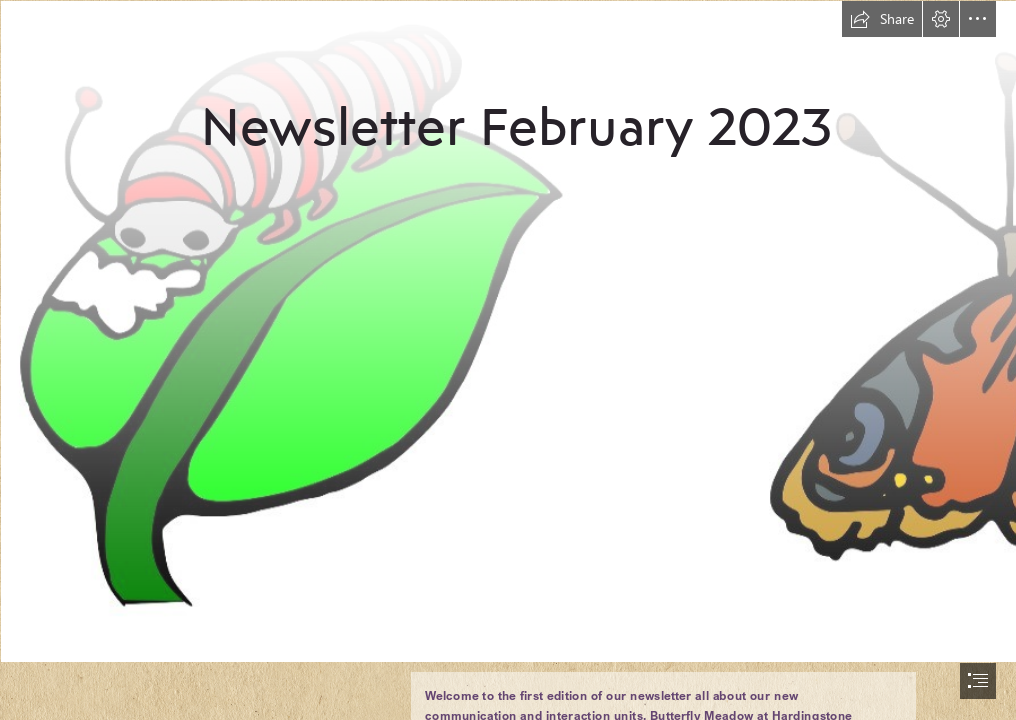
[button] (882, 19)
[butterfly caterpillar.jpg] (508, 330)
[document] (508, 360)
